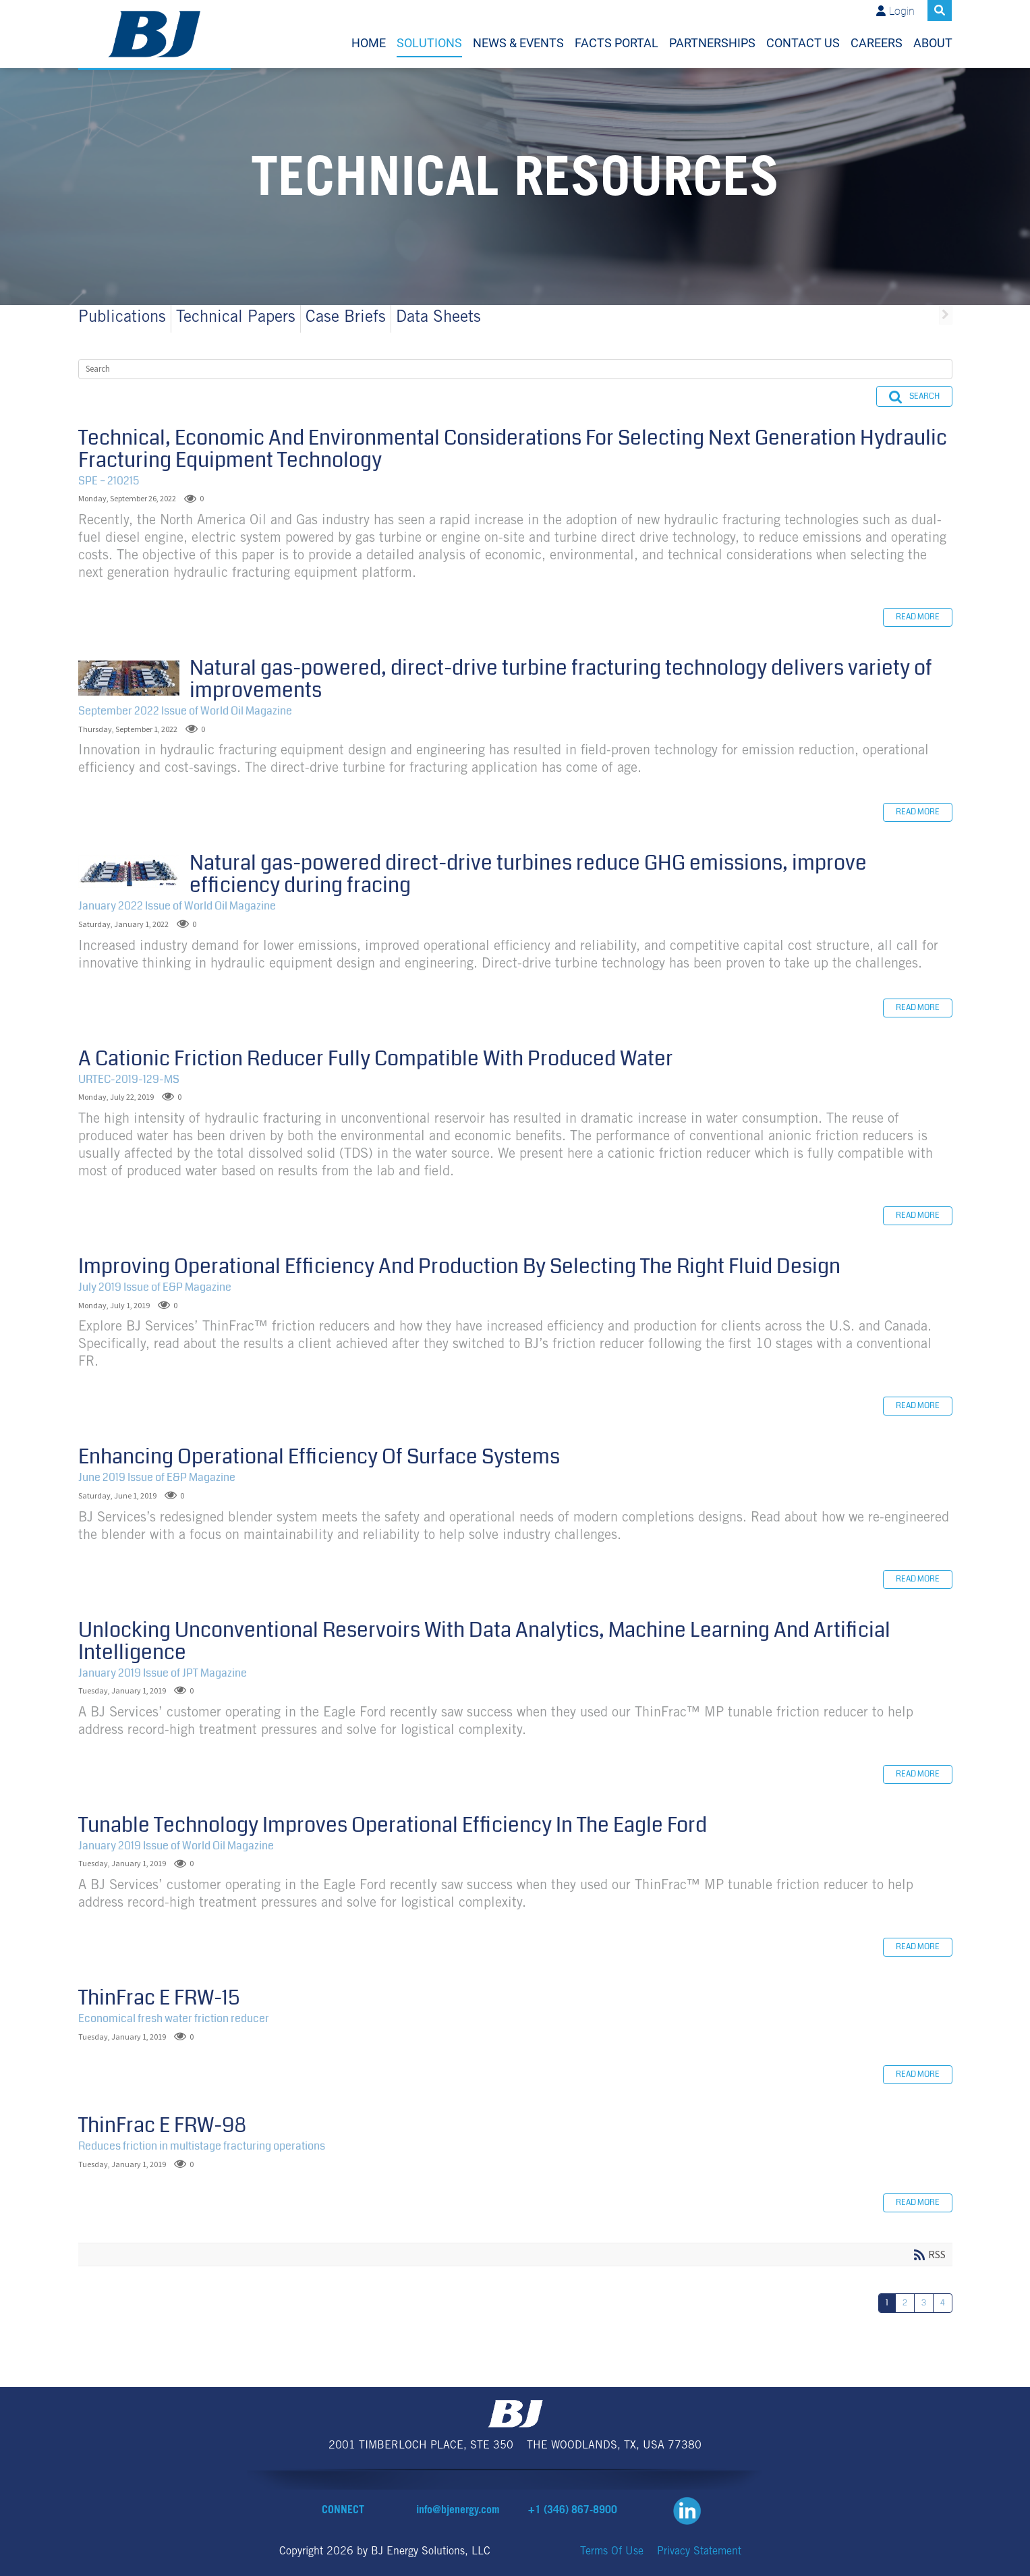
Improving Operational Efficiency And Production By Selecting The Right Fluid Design (459, 1266)
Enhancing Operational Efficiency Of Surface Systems (319, 1457)
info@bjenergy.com (458, 2510)
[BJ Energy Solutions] (155, 34)
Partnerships (712, 43)
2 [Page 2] (905, 2303)
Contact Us (803, 43)
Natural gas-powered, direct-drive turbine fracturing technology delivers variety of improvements (128, 678)
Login (902, 11)
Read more (918, 617)
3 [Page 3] (923, 2303)
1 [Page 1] (887, 2303)
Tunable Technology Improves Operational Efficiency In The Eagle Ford (392, 1825)
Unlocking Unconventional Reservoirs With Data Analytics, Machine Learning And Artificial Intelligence (484, 1641)
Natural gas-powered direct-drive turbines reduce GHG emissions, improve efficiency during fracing (128, 872)
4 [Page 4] (942, 2303)
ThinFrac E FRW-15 (159, 1998)
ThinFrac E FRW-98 (162, 2125)
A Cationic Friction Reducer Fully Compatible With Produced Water (375, 1058)
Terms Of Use (611, 2551)
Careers (877, 43)
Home (368, 43)
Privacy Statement (699, 2551)
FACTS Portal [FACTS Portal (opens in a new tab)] (616, 43)
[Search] (515, 369)
